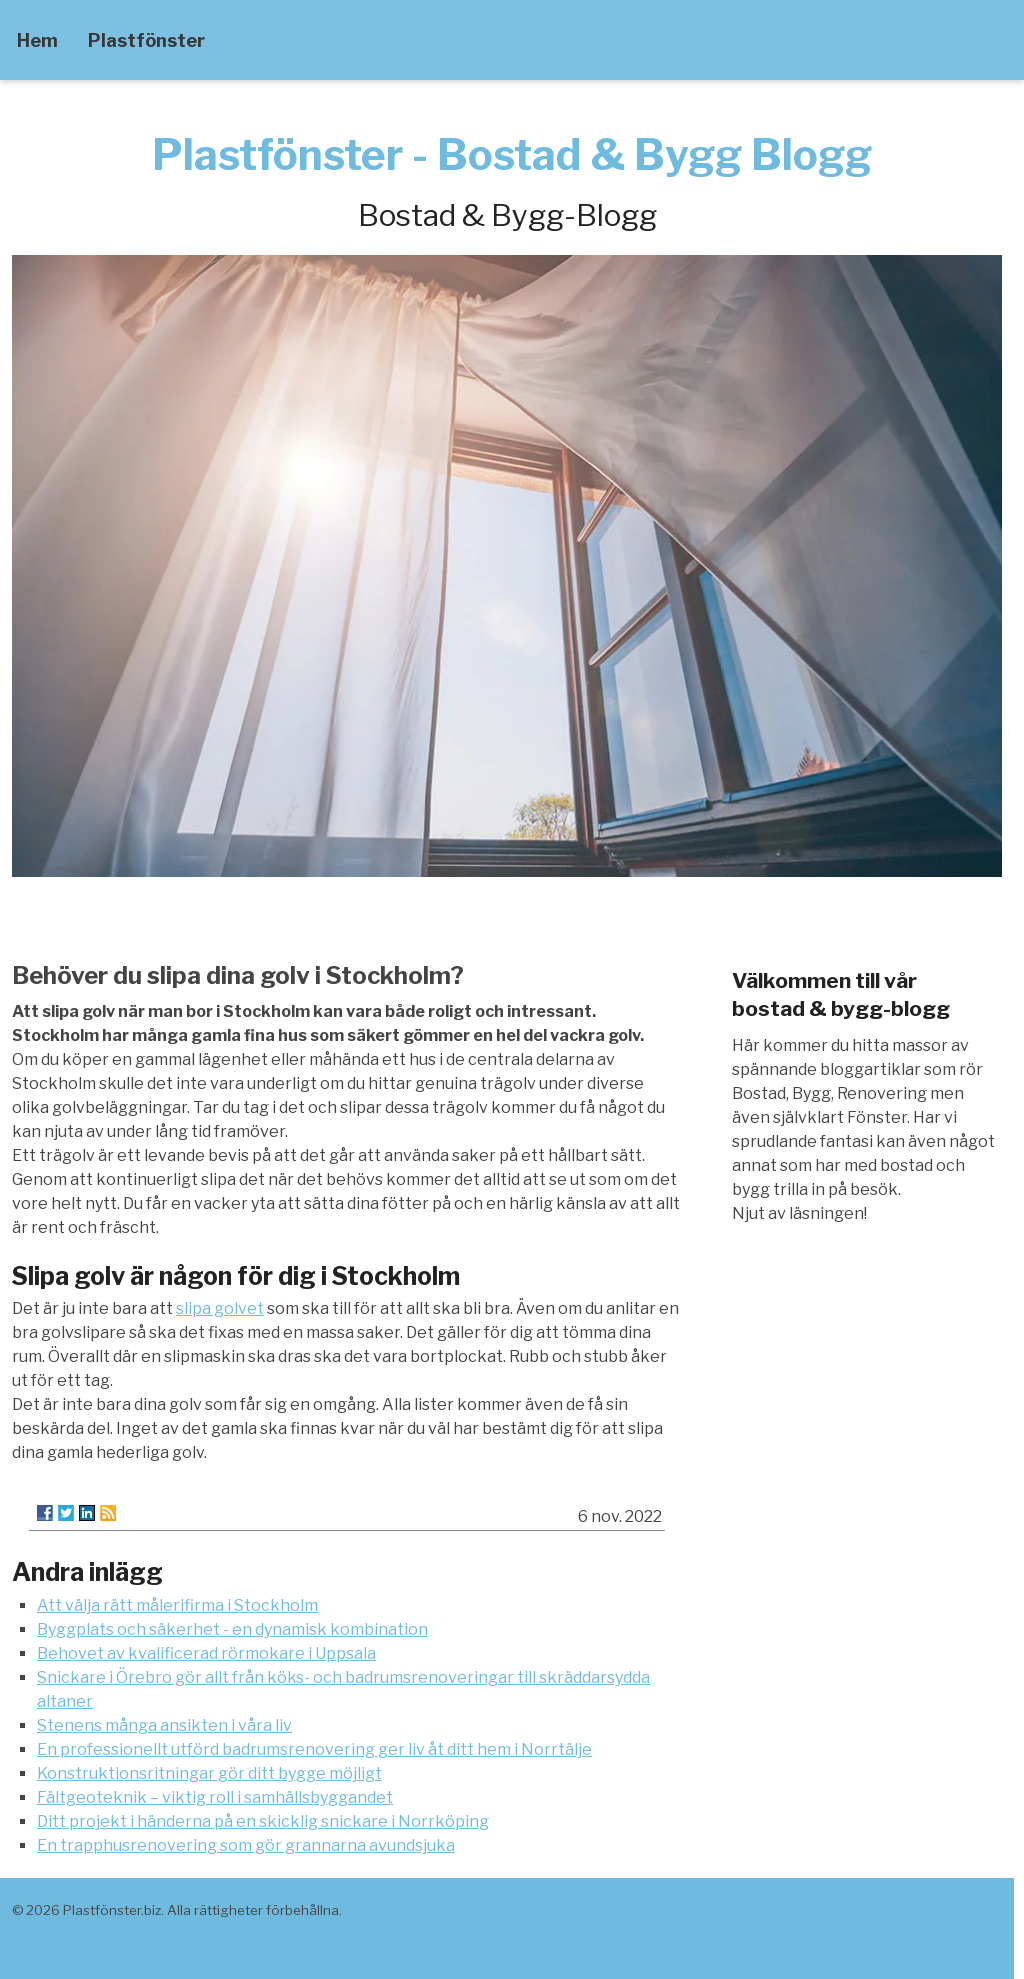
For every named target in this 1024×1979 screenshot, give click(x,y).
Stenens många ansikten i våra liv (164, 1725)
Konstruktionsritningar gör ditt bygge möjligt (209, 1773)
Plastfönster (146, 40)
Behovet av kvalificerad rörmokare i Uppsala (206, 1653)
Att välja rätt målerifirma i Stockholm (177, 1605)
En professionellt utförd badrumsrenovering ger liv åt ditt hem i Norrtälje (314, 1749)
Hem (37, 40)
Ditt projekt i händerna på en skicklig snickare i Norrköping (263, 1821)
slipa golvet (220, 1308)
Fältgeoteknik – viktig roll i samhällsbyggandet (215, 1797)
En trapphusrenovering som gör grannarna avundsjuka (246, 1845)
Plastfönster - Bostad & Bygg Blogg (512, 154)
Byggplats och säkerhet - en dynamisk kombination (232, 1629)
